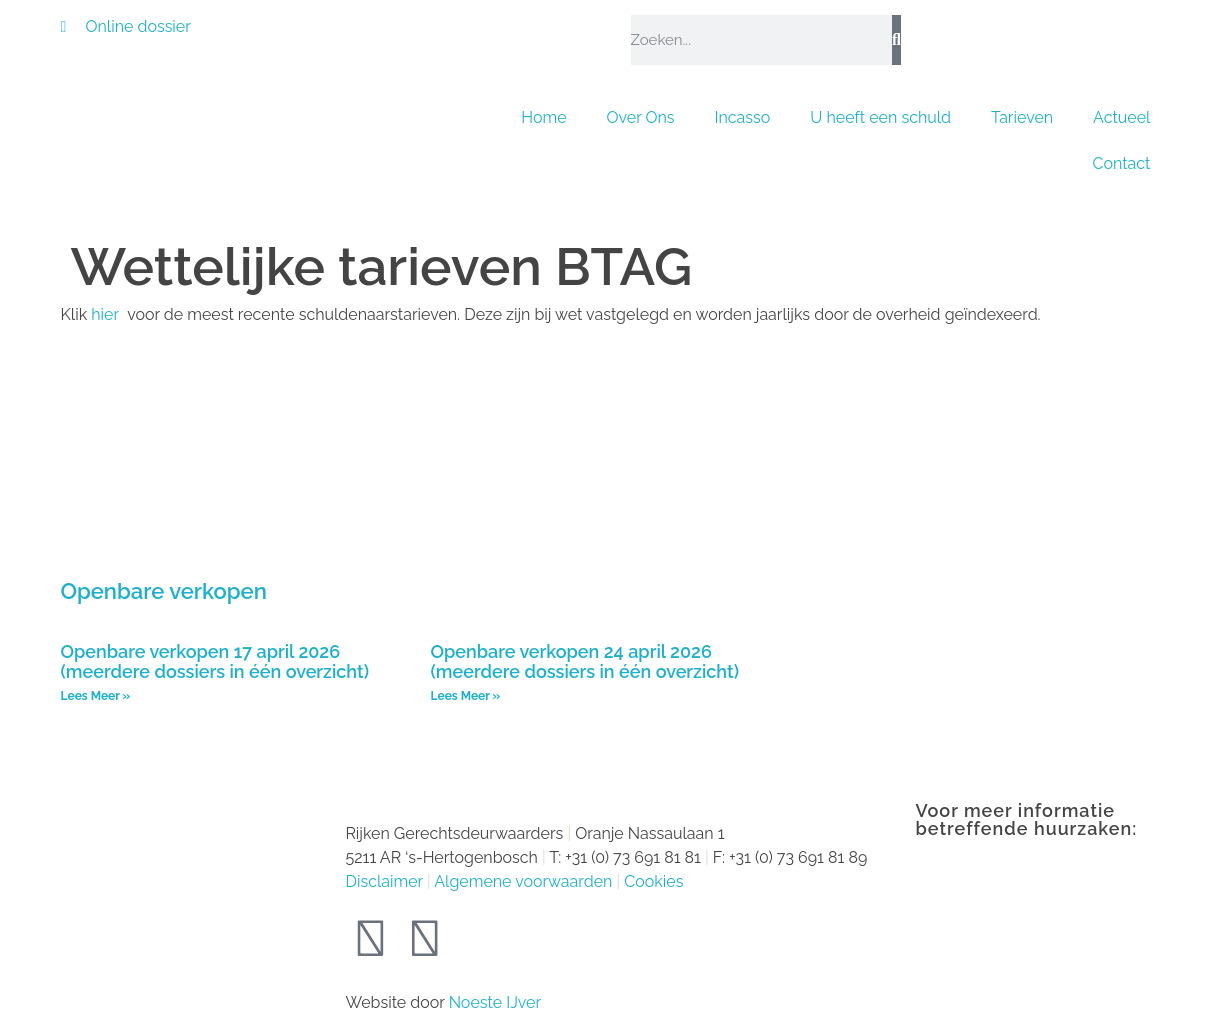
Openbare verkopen (164, 591)
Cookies (653, 881)
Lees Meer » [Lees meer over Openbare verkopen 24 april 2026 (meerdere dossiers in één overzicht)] (466, 696)
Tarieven (1022, 117)
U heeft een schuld (880, 117)
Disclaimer (384, 881)
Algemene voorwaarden (523, 881)
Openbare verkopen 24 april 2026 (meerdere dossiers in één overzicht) (585, 662)
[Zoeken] (896, 40)
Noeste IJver (495, 1002)
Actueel (1121, 117)
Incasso (743, 117)
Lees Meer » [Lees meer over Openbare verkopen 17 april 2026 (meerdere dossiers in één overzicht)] (96, 696)
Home (543, 117)
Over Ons (641, 117)
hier (107, 314)
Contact (1122, 163)
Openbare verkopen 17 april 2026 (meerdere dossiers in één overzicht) (215, 662)
